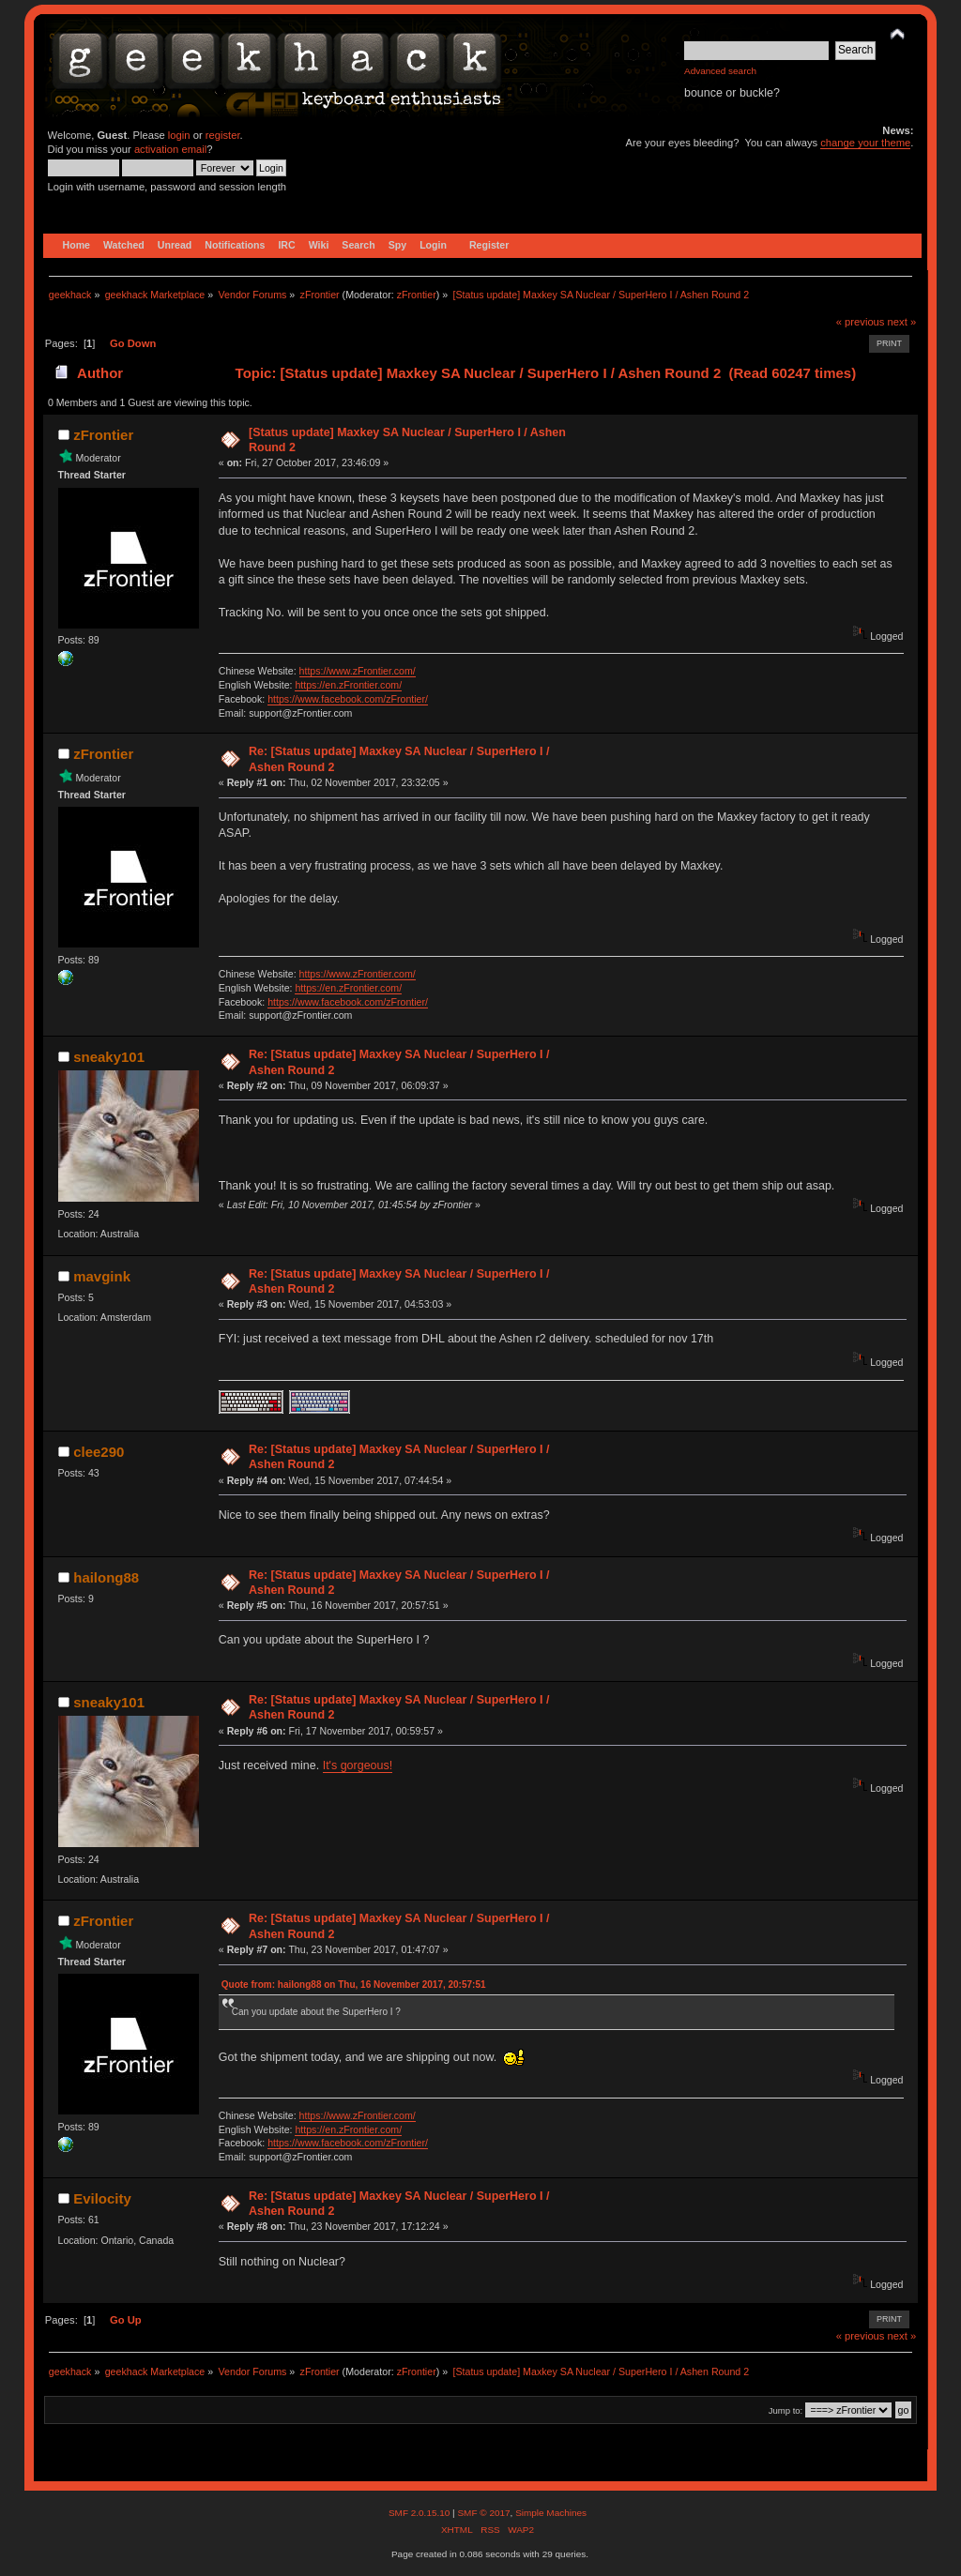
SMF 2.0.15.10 (420, 2513)
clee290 (98, 1452)
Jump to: (786, 2410)
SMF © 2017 (483, 2513)
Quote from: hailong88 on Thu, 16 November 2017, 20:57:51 (353, 1984)
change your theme (865, 142)
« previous (860, 321)
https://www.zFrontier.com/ (357, 670)
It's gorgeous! (357, 1765)
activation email (170, 149)
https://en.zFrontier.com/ (348, 684)
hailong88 (106, 1577)
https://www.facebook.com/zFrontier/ (347, 699)
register (223, 135)
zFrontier (416, 294)
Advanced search (720, 71)
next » (902, 321)
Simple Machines (551, 2513)
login (179, 135)
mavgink (101, 1276)
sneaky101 (109, 1057)
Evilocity (102, 2198)
